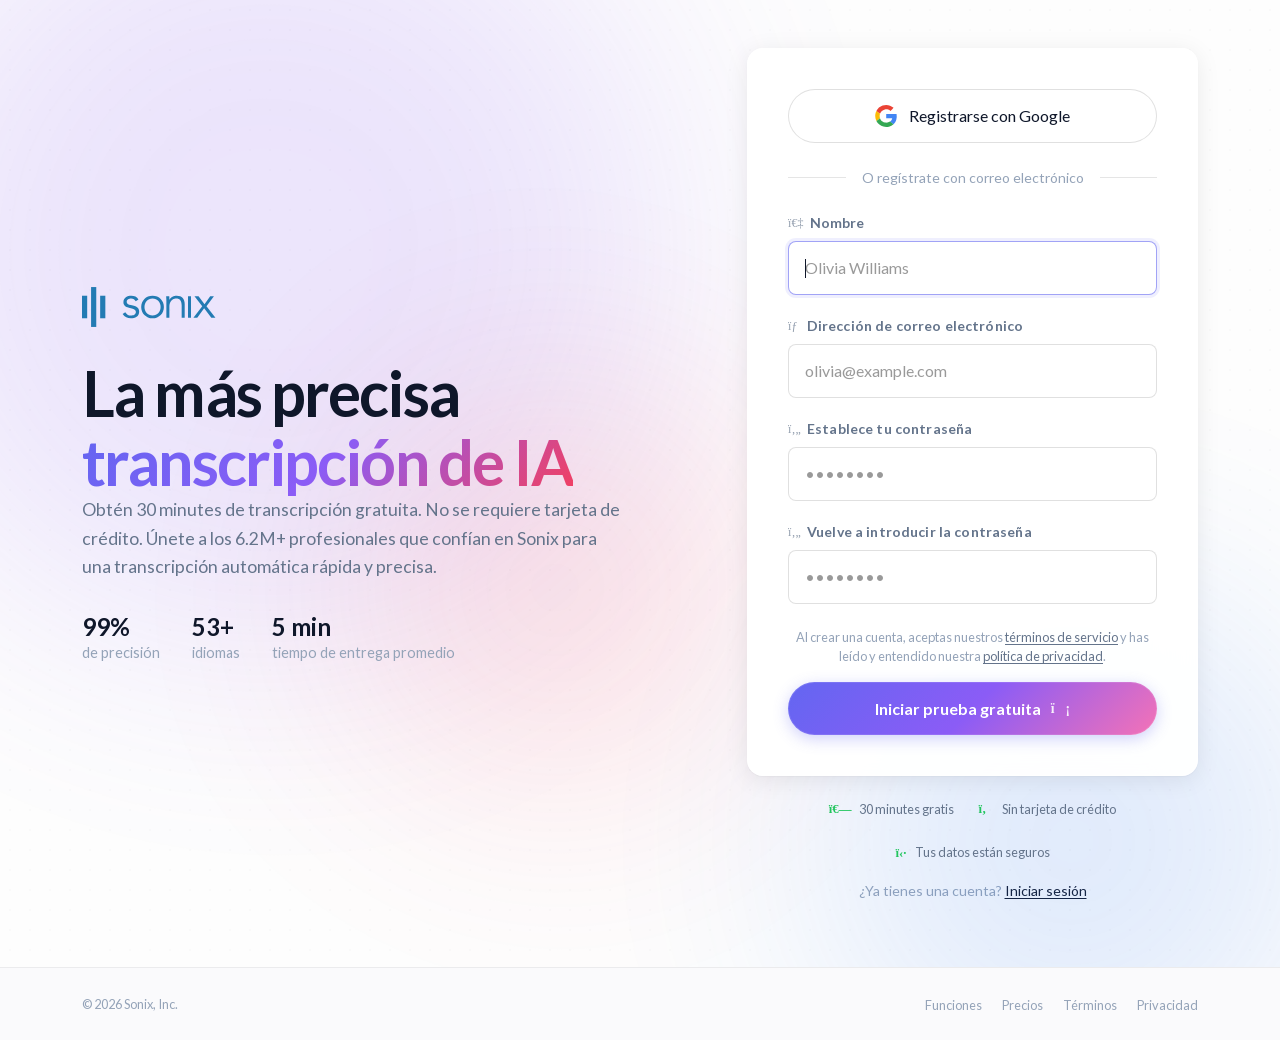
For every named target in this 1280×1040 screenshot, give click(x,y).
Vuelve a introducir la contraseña (910, 531)
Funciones (953, 1005)
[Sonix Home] (149, 307)
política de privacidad (1043, 656)
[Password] (972, 474)
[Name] (972, 268)
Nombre (826, 222)
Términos (1090, 1005)
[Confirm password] (972, 577)
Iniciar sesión (1046, 890)
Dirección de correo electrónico (905, 325)
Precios (1022, 1005)
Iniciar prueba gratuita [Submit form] (972, 708)
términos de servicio (1061, 637)
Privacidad (1167, 1005)
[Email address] (972, 371)
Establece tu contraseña (880, 428)
